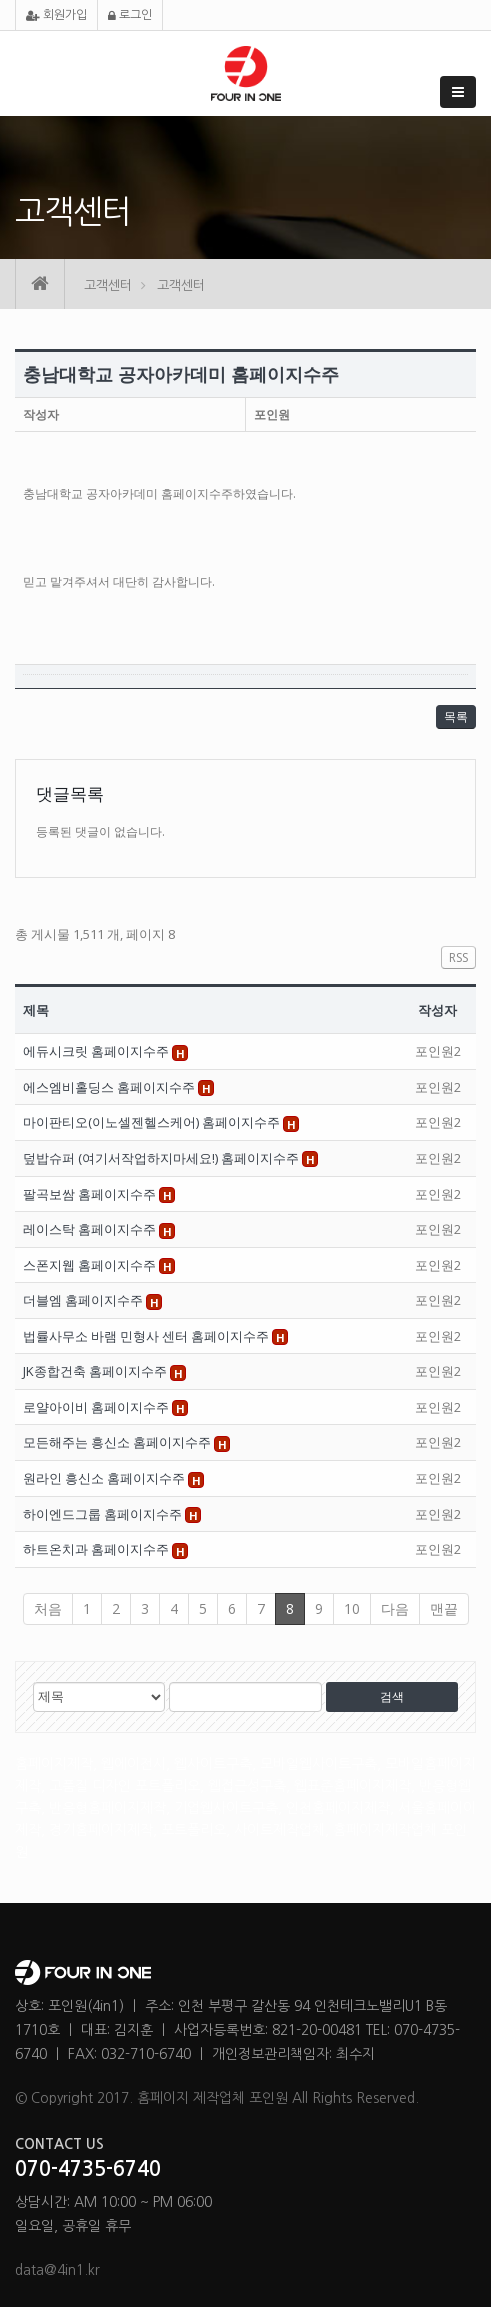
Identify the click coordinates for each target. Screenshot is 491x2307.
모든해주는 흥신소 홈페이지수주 (118, 1442)
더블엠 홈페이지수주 (84, 1300)
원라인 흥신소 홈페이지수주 (105, 1478)
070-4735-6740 (88, 2169)
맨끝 (444, 1608)
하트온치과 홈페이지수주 (97, 1549)
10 (352, 1608)
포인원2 (438, 1051)
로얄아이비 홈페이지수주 (97, 1407)
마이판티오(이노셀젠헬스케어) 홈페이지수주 (153, 1122)
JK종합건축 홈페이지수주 (96, 1371)
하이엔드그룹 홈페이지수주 (104, 1514)
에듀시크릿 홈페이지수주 (97, 1051)
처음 (48, 1608)
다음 (395, 1608)
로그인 (130, 15)
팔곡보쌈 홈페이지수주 (91, 1194)
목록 (456, 716)
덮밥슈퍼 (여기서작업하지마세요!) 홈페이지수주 (162, 1158)
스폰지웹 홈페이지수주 (91, 1265)
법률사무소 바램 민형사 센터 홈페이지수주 (147, 1336)
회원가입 (56, 15)
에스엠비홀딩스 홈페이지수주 (110, 1087)
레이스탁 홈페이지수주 (91, 1229)
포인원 (272, 414)
